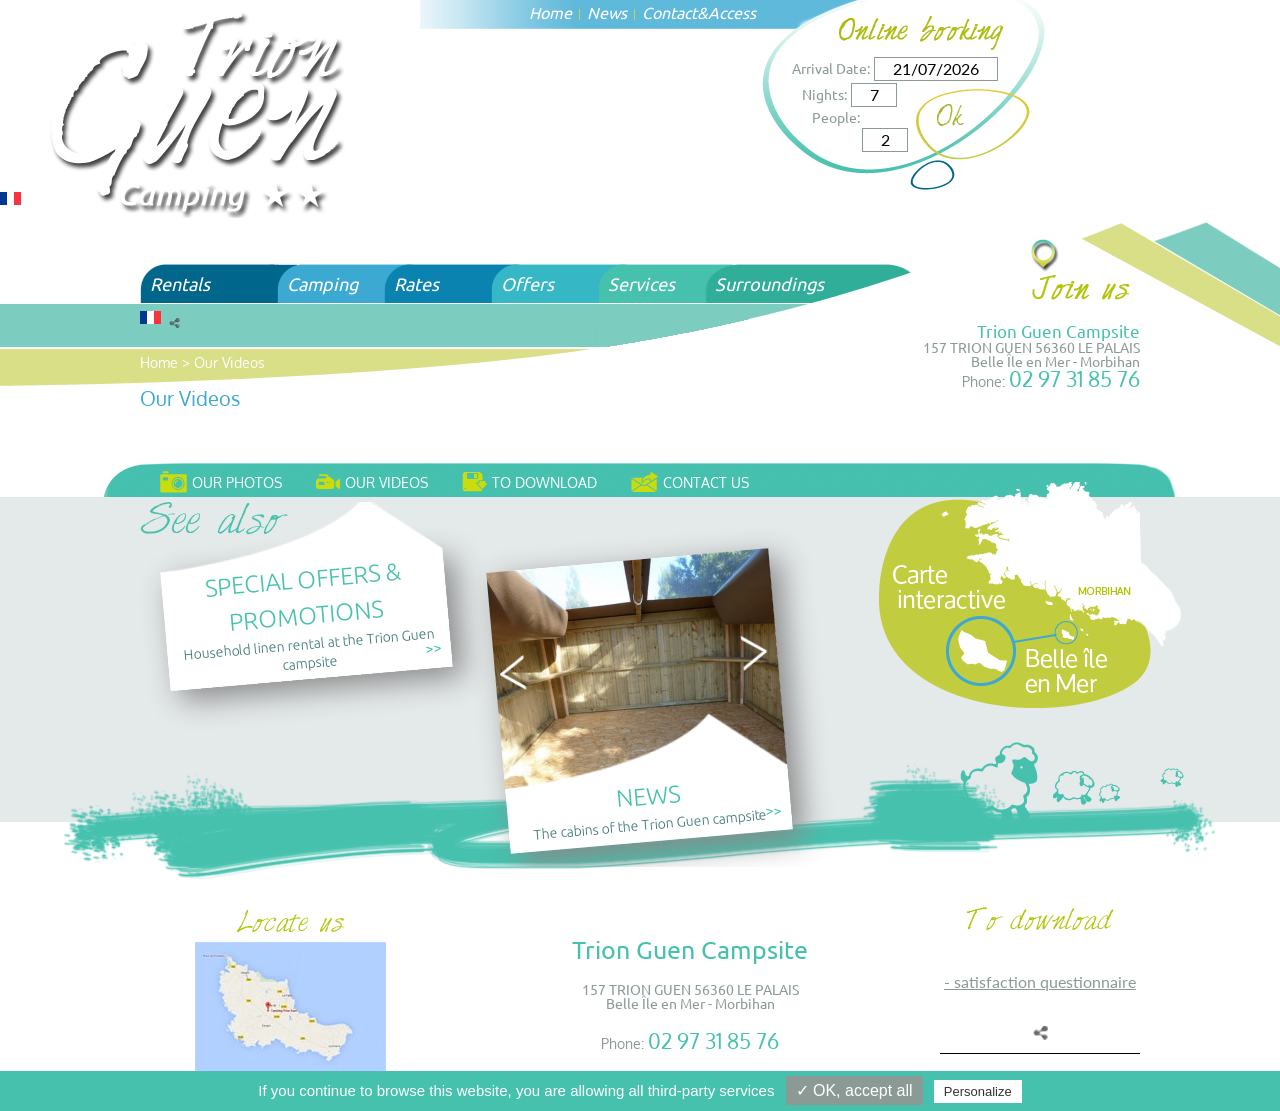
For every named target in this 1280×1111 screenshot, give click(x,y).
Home (550, 12)
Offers (527, 283)
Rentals (180, 283)
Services (641, 283)
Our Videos (229, 362)
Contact (669, 12)
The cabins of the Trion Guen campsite (650, 823)
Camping (322, 283)
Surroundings (769, 283)
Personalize (978, 1091)
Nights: (824, 94)
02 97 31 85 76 (1074, 378)
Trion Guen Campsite (1058, 330)
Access (732, 12)
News (607, 12)
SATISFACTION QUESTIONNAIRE (1045, 981)
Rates (416, 283)
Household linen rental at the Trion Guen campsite (308, 648)
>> (433, 647)
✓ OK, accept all (854, 1090)
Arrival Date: (831, 68)
